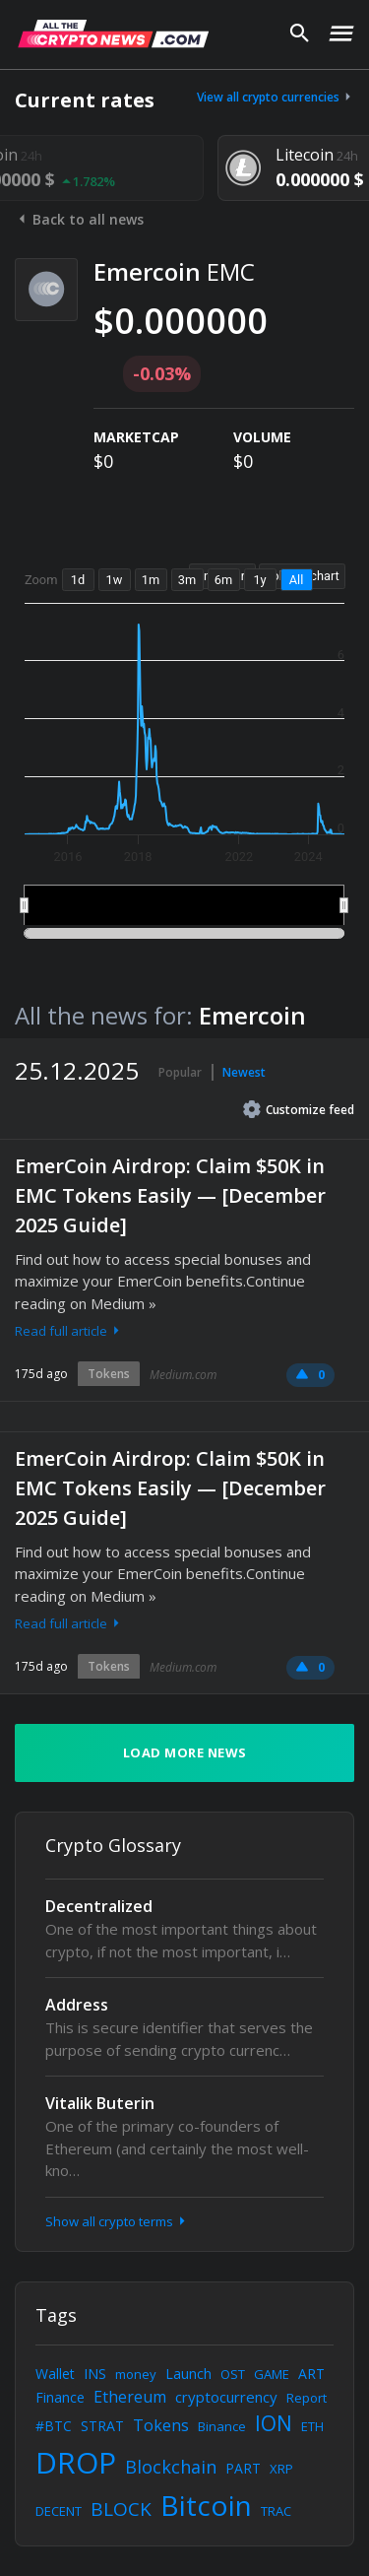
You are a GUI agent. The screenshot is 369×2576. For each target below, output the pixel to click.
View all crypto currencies (275, 97)
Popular (180, 1072)
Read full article (69, 1331)
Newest (244, 1072)
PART (243, 2468)
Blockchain (170, 2466)
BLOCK (121, 2509)
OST (232, 2374)
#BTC (53, 2425)
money (135, 2374)
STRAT (102, 2425)
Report (306, 2398)
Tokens (109, 1373)
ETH (312, 2426)
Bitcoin (206, 2505)
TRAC (276, 2511)
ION (273, 2423)
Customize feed (298, 1109)
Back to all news (79, 219)
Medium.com (183, 1374)
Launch (188, 2373)
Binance (222, 2426)
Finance (60, 2397)
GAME (271, 2374)
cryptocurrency (226, 2397)
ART (311, 2373)
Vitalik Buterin (99, 2103)
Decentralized (99, 1906)
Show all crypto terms (117, 2221)
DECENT (58, 2511)
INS (95, 2373)
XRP (281, 2468)
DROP (75, 2462)
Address (76, 2004)
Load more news (185, 1752)
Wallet (55, 2373)
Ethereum (129, 2397)
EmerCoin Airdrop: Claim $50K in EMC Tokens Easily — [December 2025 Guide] (170, 1195)
